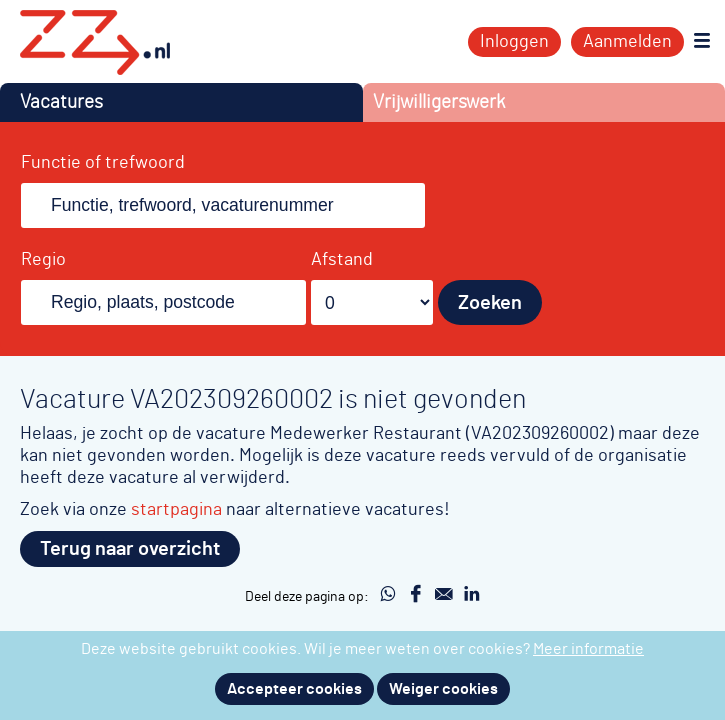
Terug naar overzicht (130, 549)
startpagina (176, 509)
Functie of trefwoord (103, 163)
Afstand (342, 260)
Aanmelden (627, 42)
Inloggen (514, 42)
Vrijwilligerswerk (439, 102)
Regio (43, 260)
